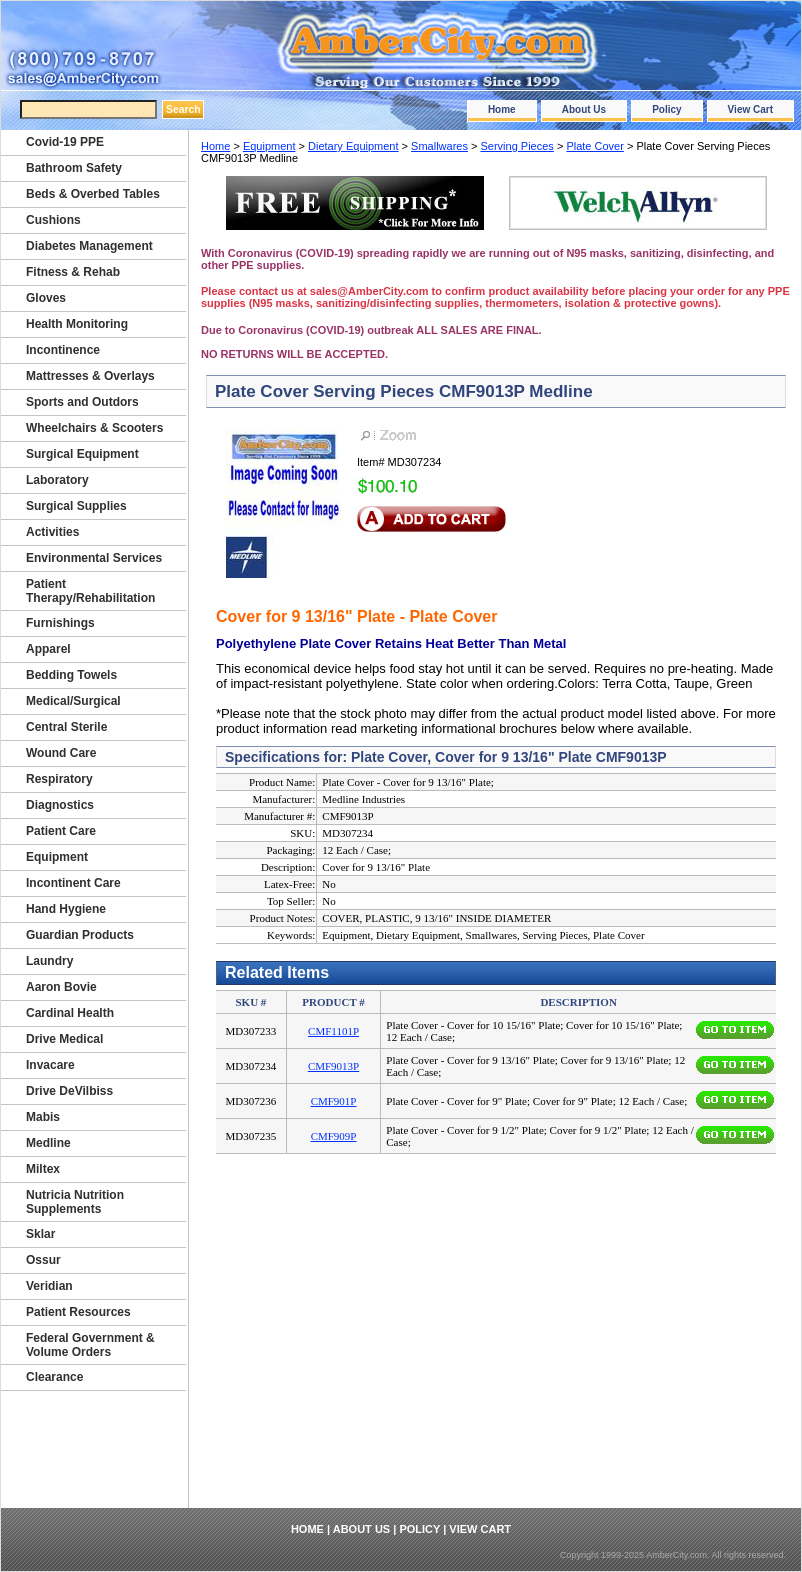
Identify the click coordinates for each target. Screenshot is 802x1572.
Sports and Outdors (82, 402)
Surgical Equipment (82, 454)
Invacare (50, 1065)
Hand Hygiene (66, 909)
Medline (48, 1143)
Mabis (43, 1117)
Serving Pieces (516, 146)
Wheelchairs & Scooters (94, 428)
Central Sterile (66, 727)
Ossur (43, 1260)
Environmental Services (94, 558)
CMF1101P (333, 1031)
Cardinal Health (70, 1013)
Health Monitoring (77, 324)
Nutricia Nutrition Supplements (75, 1202)
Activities (52, 532)
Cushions (53, 220)
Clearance (54, 1377)
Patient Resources (78, 1312)
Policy (666, 109)
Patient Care (61, 831)
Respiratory (59, 779)
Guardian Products (80, 935)
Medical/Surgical (73, 701)
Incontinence (63, 350)
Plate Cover (594, 146)
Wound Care (61, 753)
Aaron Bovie (61, 987)
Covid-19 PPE (65, 142)
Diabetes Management (89, 246)
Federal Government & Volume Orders (90, 1345)
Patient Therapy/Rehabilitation (90, 591)
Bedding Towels (71, 675)
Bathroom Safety (74, 168)
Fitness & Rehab (73, 272)
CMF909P (334, 1136)
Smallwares (439, 146)
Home (502, 109)
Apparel (48, 649)
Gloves (46, 298)
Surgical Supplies (76, 506)
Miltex (43, 1169)
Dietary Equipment (353, 146)
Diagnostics (60, 805)
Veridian (49, 1286)
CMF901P (334, 1101)
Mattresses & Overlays (90, 376)
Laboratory (57, 480)
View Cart (750, 109)
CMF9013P (333, 1066)
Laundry (49, 961)
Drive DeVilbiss (69, 1091)
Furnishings (60, 623)
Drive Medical (64, 1039)
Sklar (40, 1234)
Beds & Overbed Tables (93, 194)
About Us (584, 109)
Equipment (269, 146)
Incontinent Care (73, 883)
